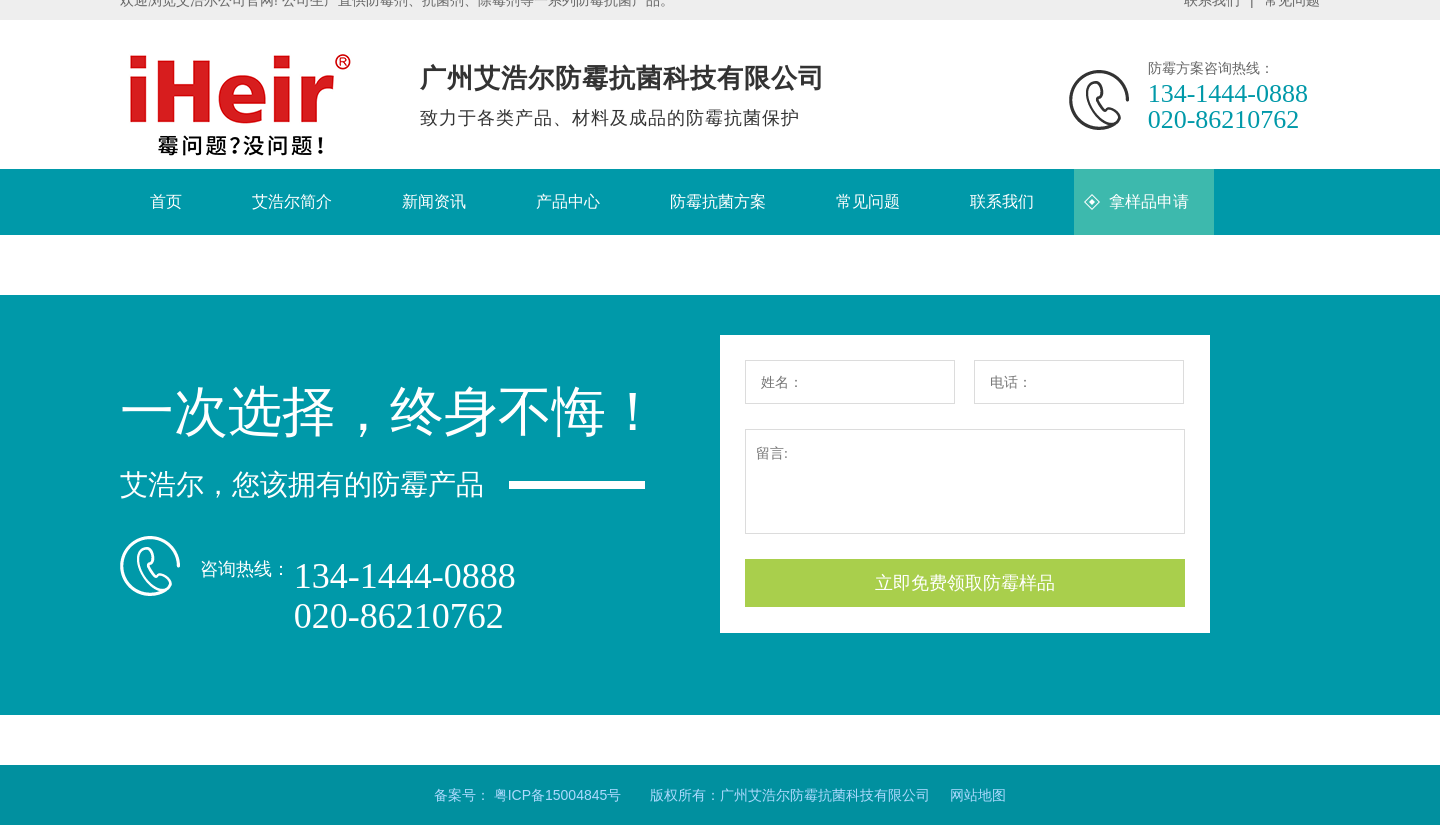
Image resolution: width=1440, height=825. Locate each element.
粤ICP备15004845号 (558, 795)
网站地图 (978, 795)
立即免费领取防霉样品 (965, 583)
